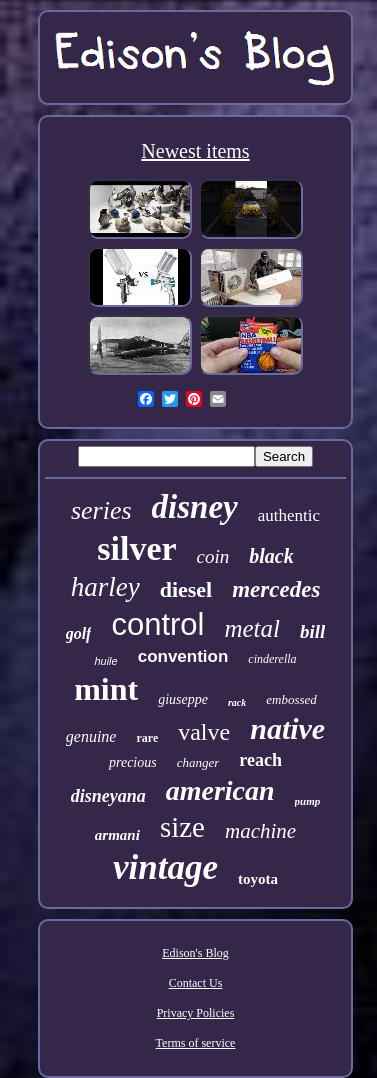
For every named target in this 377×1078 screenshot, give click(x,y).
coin (213, 556)
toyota (258, 879)
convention (183, 656)
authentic (289, 515)
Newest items (195, 151)
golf (79, 633)
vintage (165, 867)
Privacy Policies (196, 1013)
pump (308, 801)
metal (252, 628)
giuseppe (183, 699)
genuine (91, 736)
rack (237, 702)
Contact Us (196, 983)
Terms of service (196, 1043)
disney (195, 507)
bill (312, 631)
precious (133, 762)
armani (117, 835)
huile (105, 661)
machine (260, 831)
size (182, 827)
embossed (291, 699)
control (157, 624)
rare (147, 738)
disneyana (108, 796)
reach (260, 760)
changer (198, 762)
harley (105, 587)
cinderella (272, 659)
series (101, 510)
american (220, 790)
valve (204, 732)
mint (106, 689)
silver (136, 548)
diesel (186, 589)
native (287, 728)
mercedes (276, 589)
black (271, 556)
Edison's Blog (195, 953)
